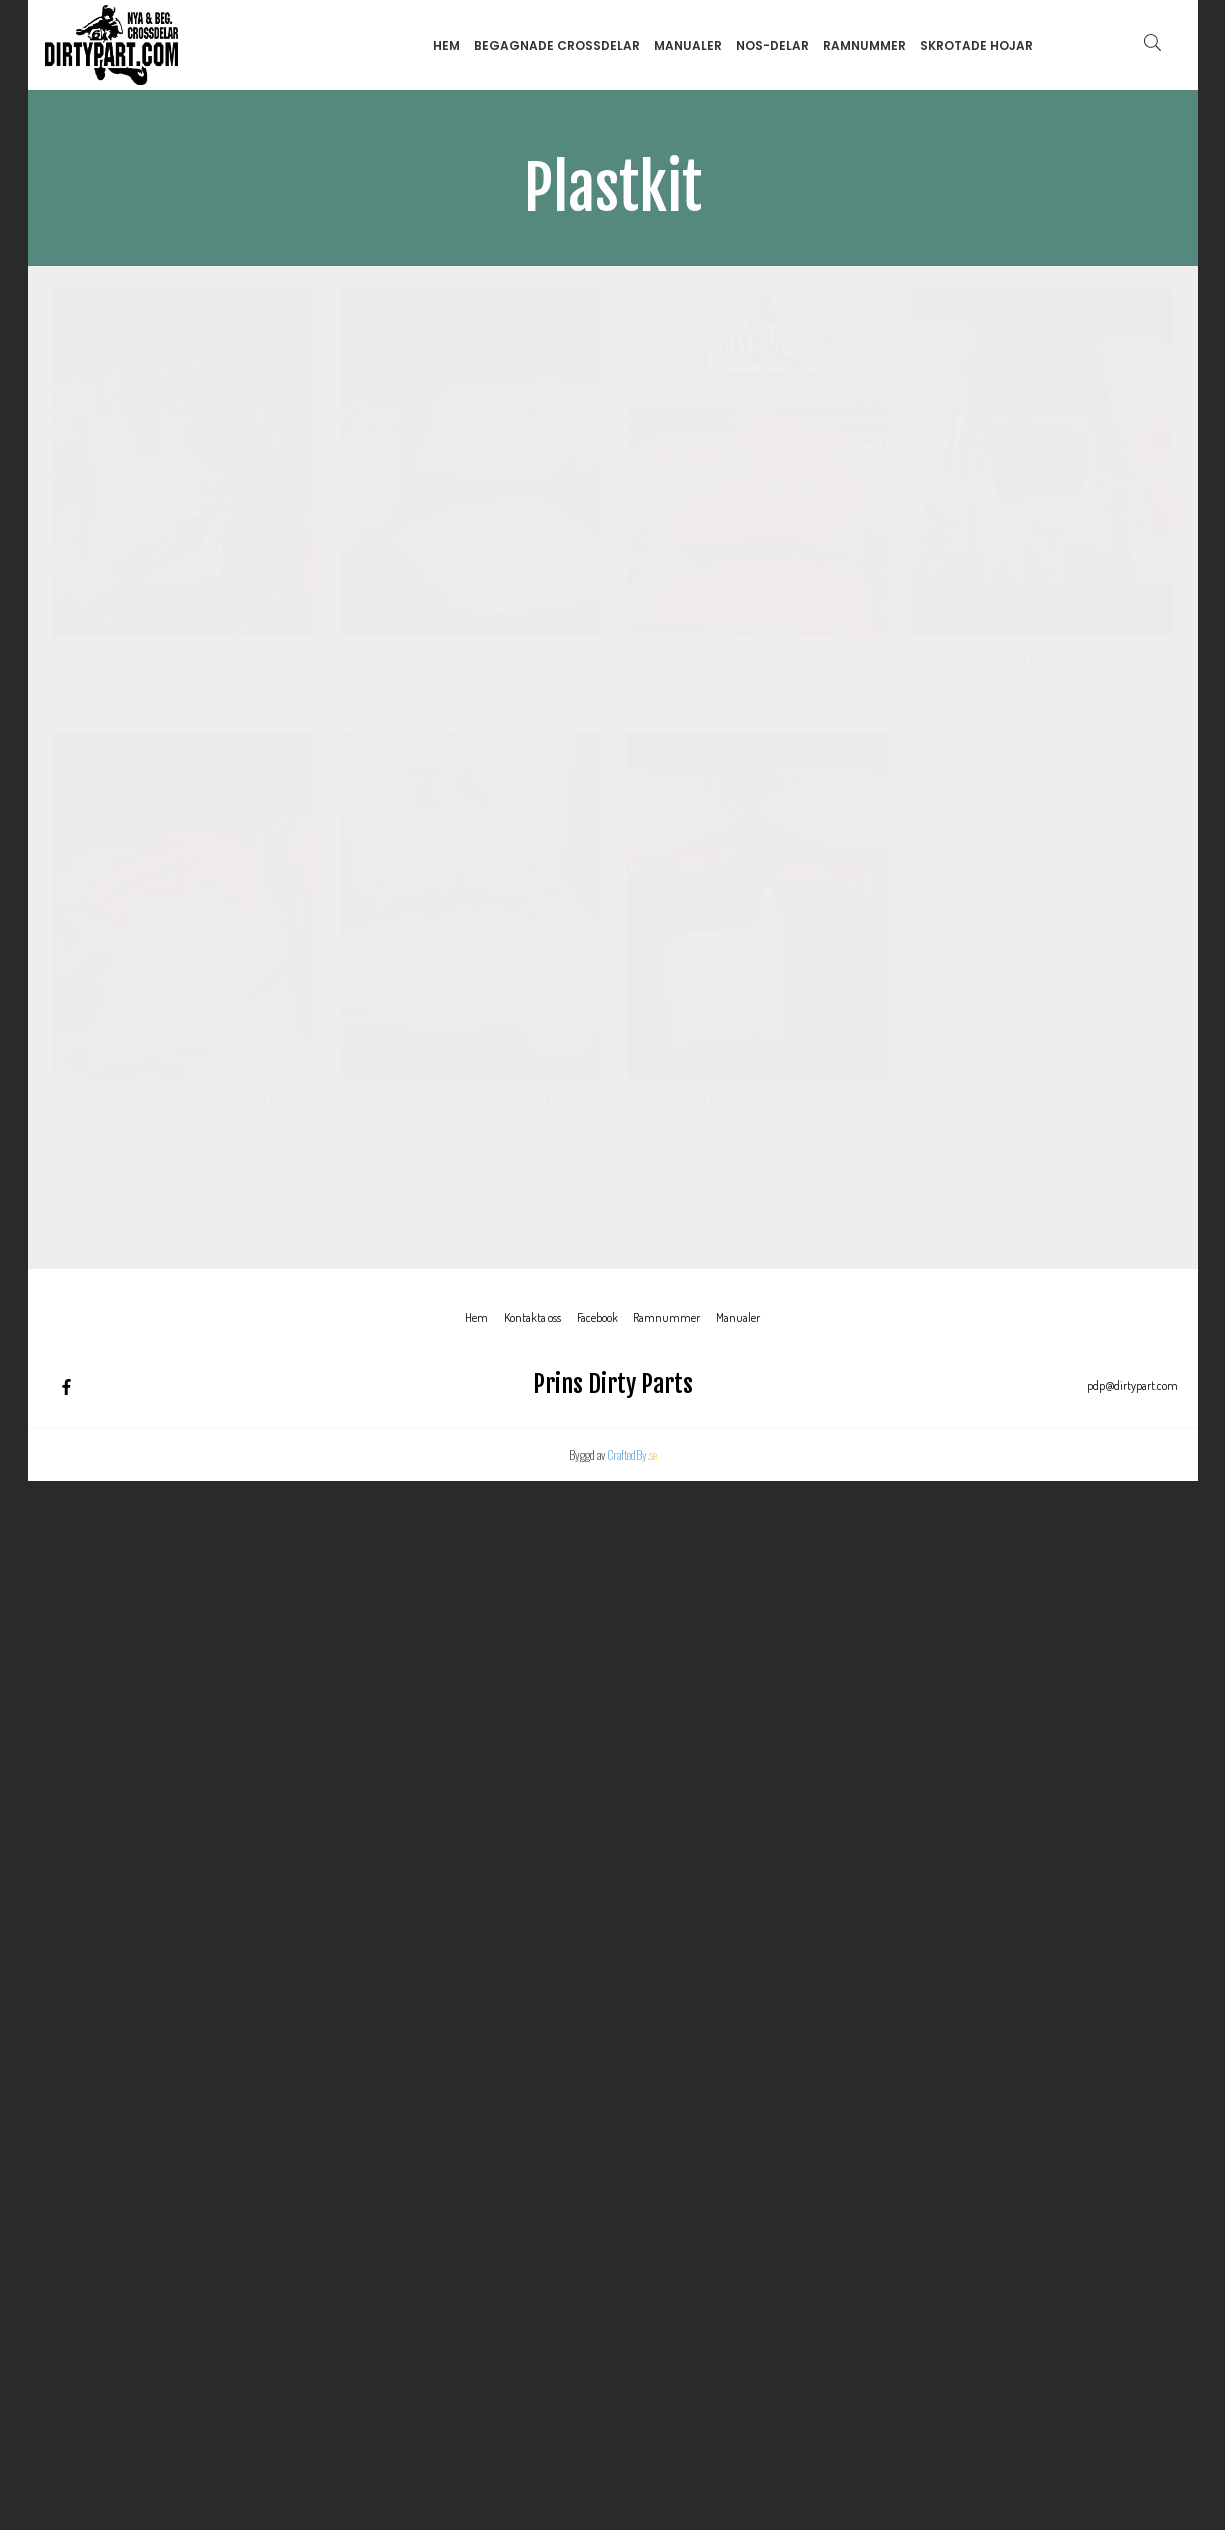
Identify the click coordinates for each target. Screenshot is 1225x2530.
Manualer (688, 45)
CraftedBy (632, 1454)
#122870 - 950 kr (756, 1126)
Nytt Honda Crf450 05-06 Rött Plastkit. (182, 1100)
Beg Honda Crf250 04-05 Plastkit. (1043, 659)
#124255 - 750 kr (1044, 685)
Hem (446, 45)
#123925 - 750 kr (181, 1126)
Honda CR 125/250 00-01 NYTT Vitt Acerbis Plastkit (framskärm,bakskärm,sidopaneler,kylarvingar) (469, 1100)
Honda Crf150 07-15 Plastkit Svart (181, 659)
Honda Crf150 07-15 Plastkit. (468, 659)
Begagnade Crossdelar (557, 45)
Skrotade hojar (976, 45)
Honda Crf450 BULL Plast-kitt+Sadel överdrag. (757, 1100)
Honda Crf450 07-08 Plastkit (756, 659)
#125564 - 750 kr (756, 685)
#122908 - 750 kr (468, 1126)
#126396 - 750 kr (468, 685)
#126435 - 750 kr (181, 685)
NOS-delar (772, 45)
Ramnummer (864, 45)
